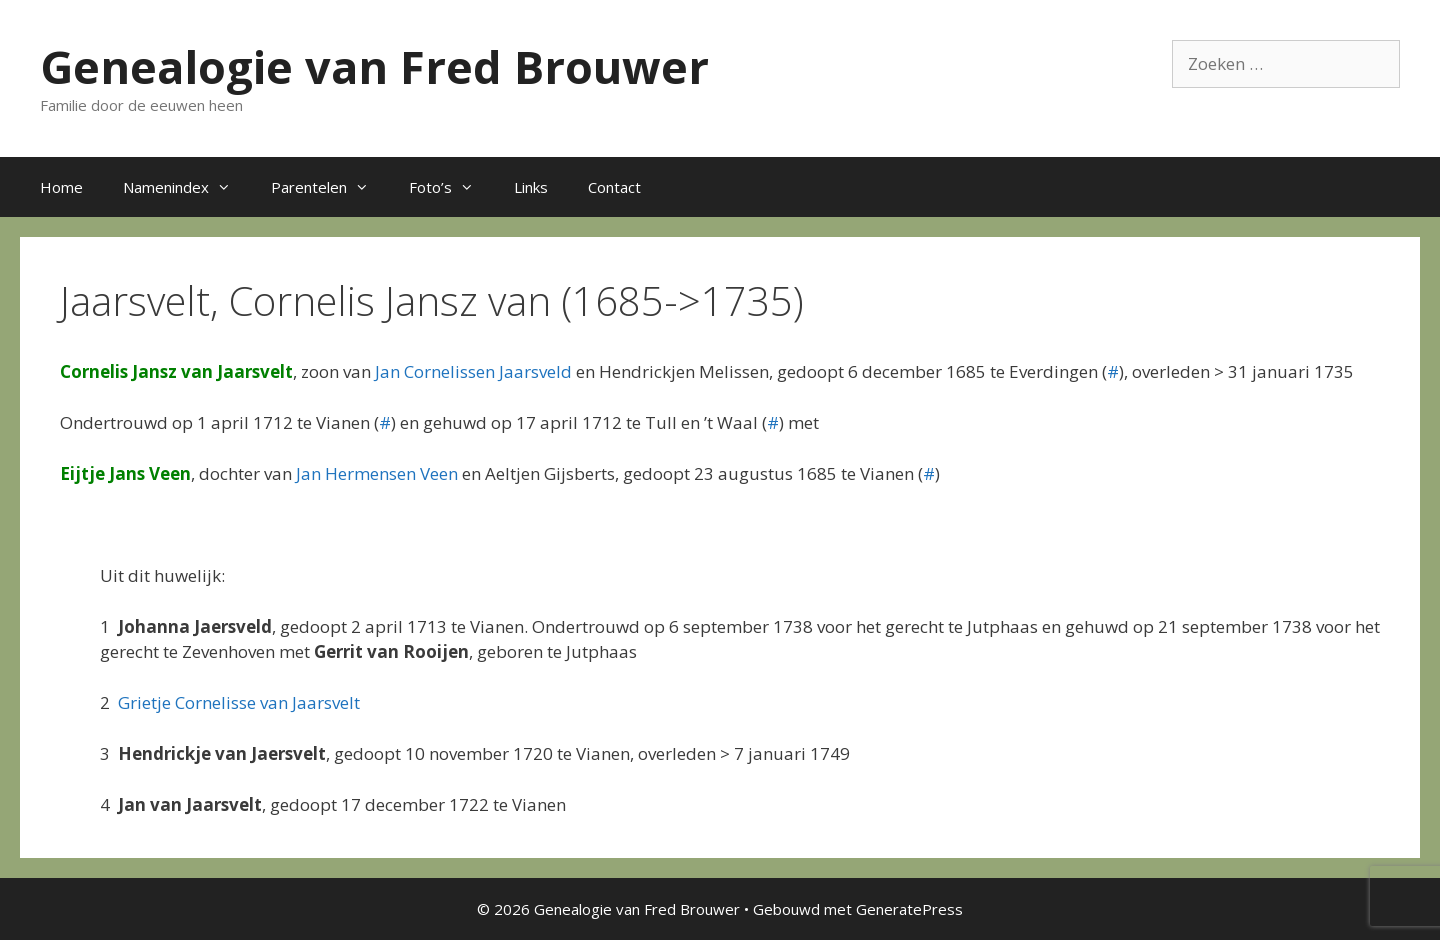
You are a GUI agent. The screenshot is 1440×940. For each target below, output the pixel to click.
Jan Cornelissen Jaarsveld (473, 371)
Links (531, 187)
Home (61, 187)
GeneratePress (909, 909)
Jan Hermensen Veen (377, 473)
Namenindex (187, 187)
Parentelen (330, 187)
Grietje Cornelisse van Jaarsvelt (239, 702)
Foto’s (451, 187)
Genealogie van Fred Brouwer (374, 66)
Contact (614, 187)
